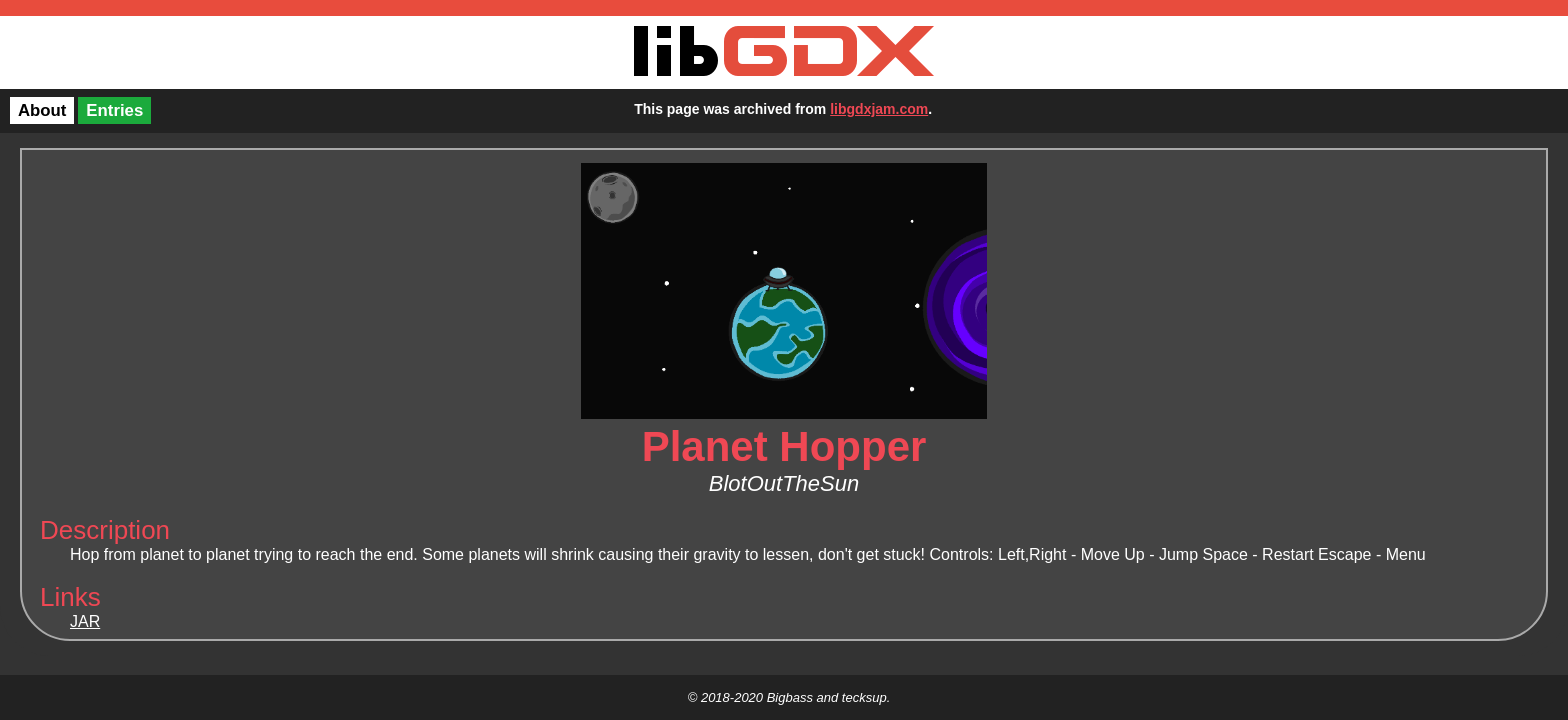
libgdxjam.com (879, 109)
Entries (114, 110)
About (42, 110)
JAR (85, 621)
